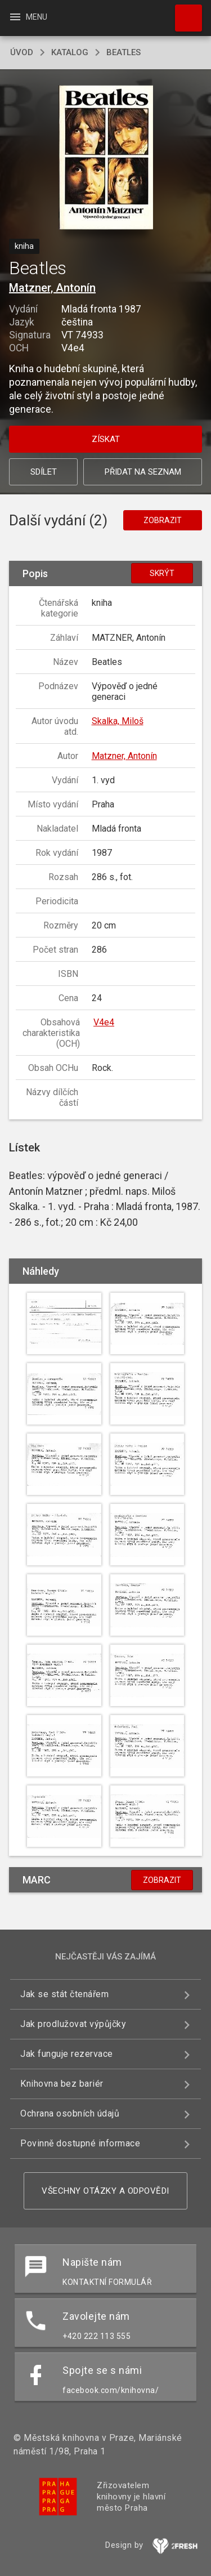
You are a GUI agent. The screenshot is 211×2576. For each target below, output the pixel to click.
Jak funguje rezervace (66, 2053)
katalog (69, 52)
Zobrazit (162, 520)
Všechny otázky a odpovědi (105, 2191)
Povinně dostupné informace (80, 2143)
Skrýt (162, 573)
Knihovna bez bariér (62, 2083)
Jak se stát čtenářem (64, 1994)
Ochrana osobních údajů (69, 2113)
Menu (27, 17)
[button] (105, 158)
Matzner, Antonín (52, 287)
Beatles (123, 52)
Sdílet (43, 472)
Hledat (183, 12)
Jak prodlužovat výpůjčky (73, 2024)
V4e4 (103, 1022)
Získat (106, 439)
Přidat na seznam (143, 472)
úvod (21, 52)
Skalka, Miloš (117, 721)
